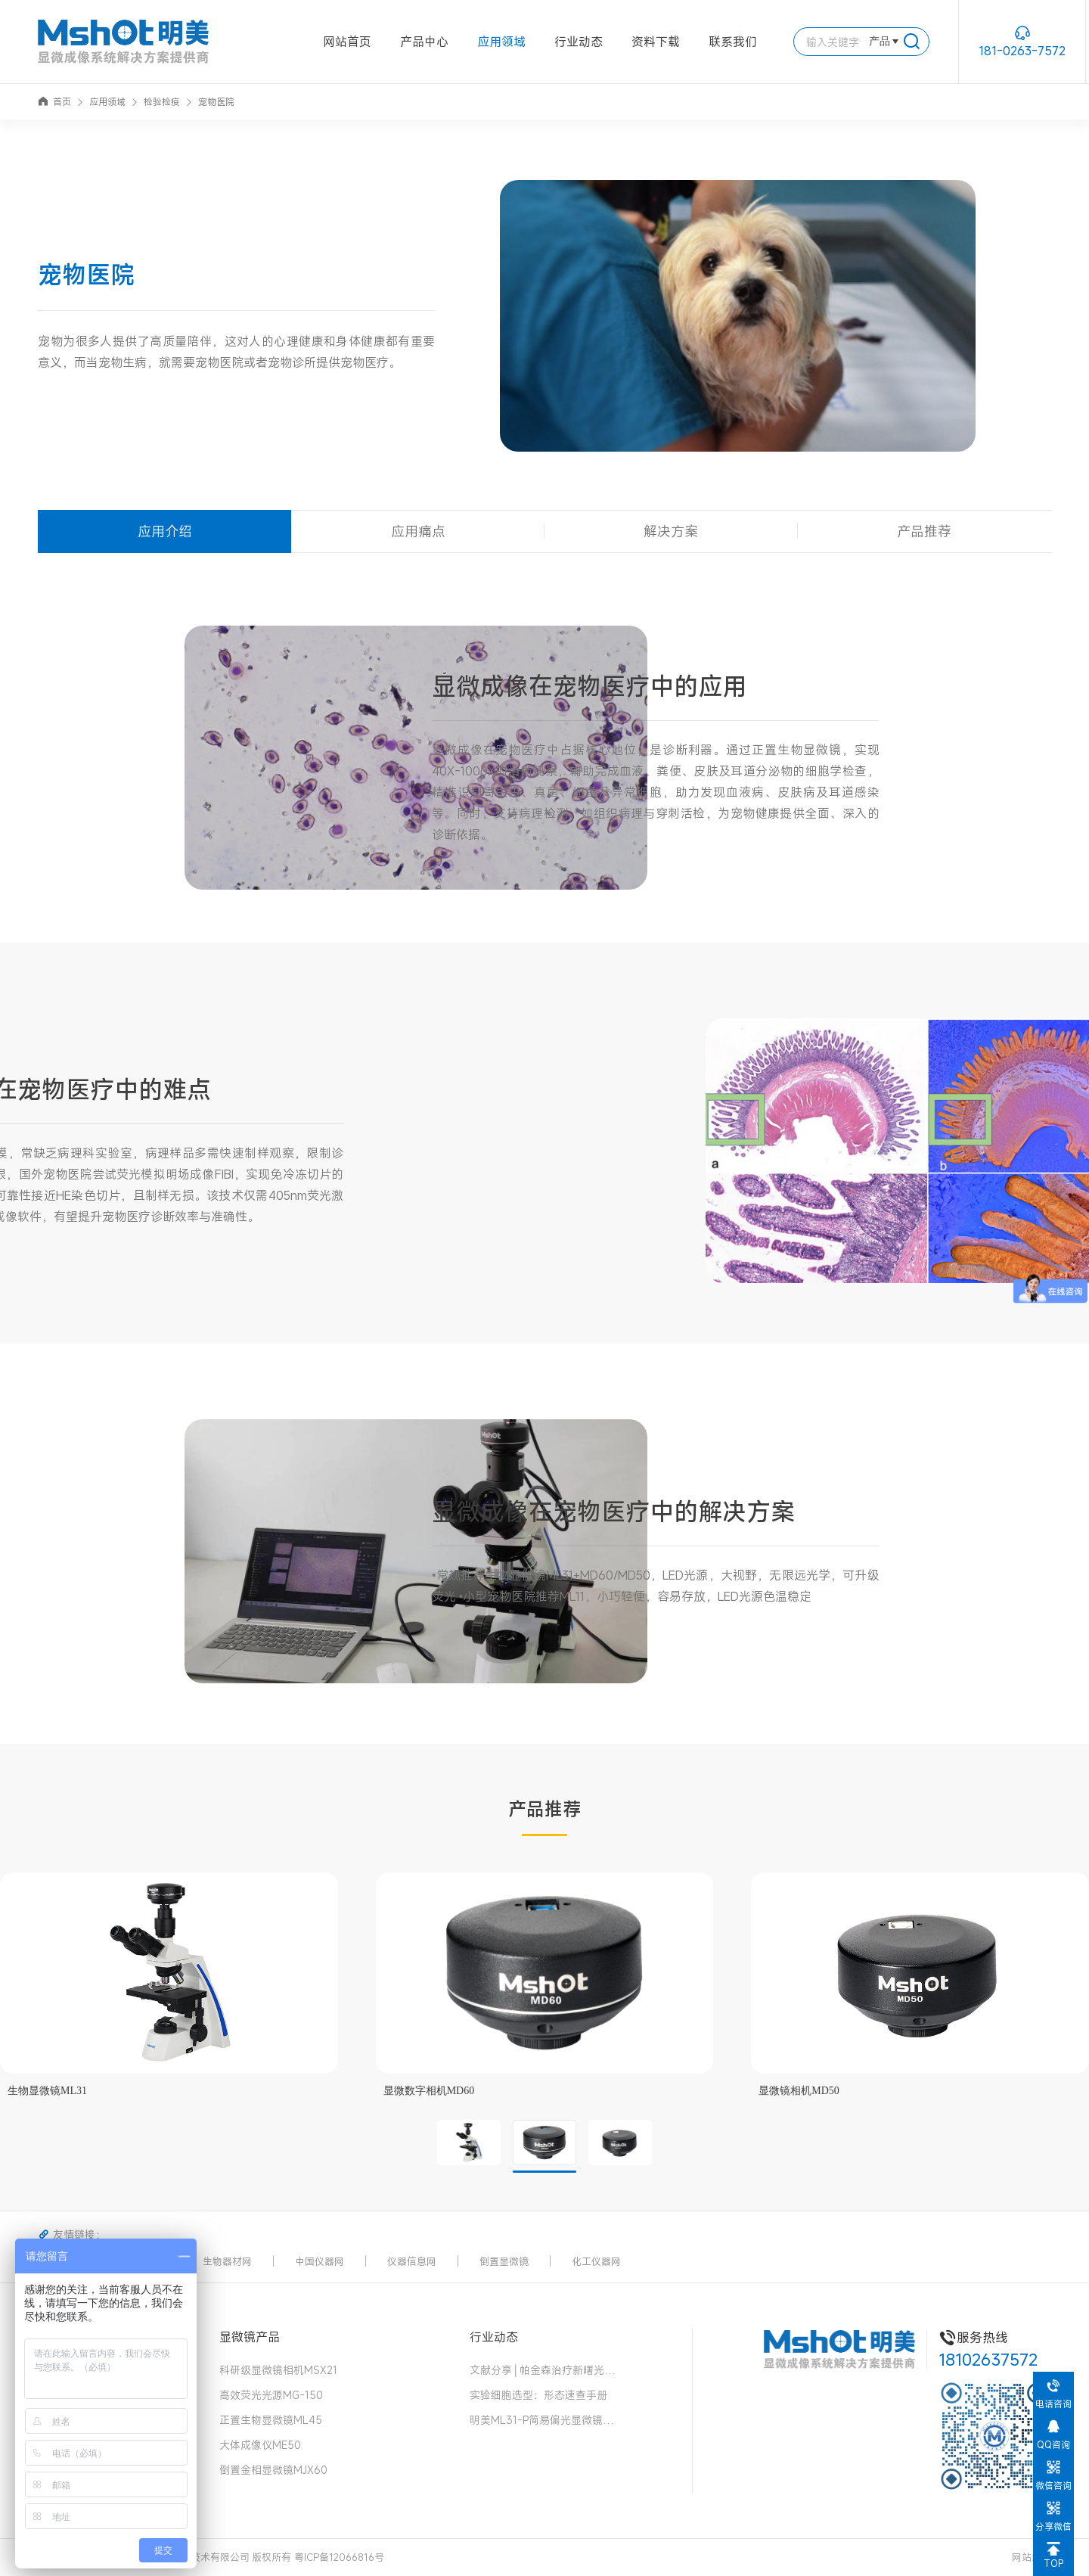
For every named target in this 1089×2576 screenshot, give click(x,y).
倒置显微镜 (504, 2261)
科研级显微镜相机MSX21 (278, 2370)
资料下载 (655, 41)
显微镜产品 (249, 2337)
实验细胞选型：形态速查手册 (538, 2395)
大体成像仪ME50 (260, 2445)
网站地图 (1031, 2557)
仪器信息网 (411, 2261)
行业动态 (578, 41)
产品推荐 (924, 531)
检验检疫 (162, 101)
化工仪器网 (596, 2261)
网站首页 (347, 41)
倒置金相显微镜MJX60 (273, 2470)
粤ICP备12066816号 (339, 2557)
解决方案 (671, 531)
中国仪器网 (319, 2261)
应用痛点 (418, 531)
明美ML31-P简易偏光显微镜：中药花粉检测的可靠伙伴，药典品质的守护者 (545, 2420)
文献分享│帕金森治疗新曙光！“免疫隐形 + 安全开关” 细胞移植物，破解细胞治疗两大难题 (545, 2370)
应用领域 (501, 41)
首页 (54, 101)
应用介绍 (165, 531)
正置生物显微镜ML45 (270, 2420)
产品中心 (424, 41)
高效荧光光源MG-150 (271, 2395)
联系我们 (733, 41)
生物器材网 (227, 2261)
